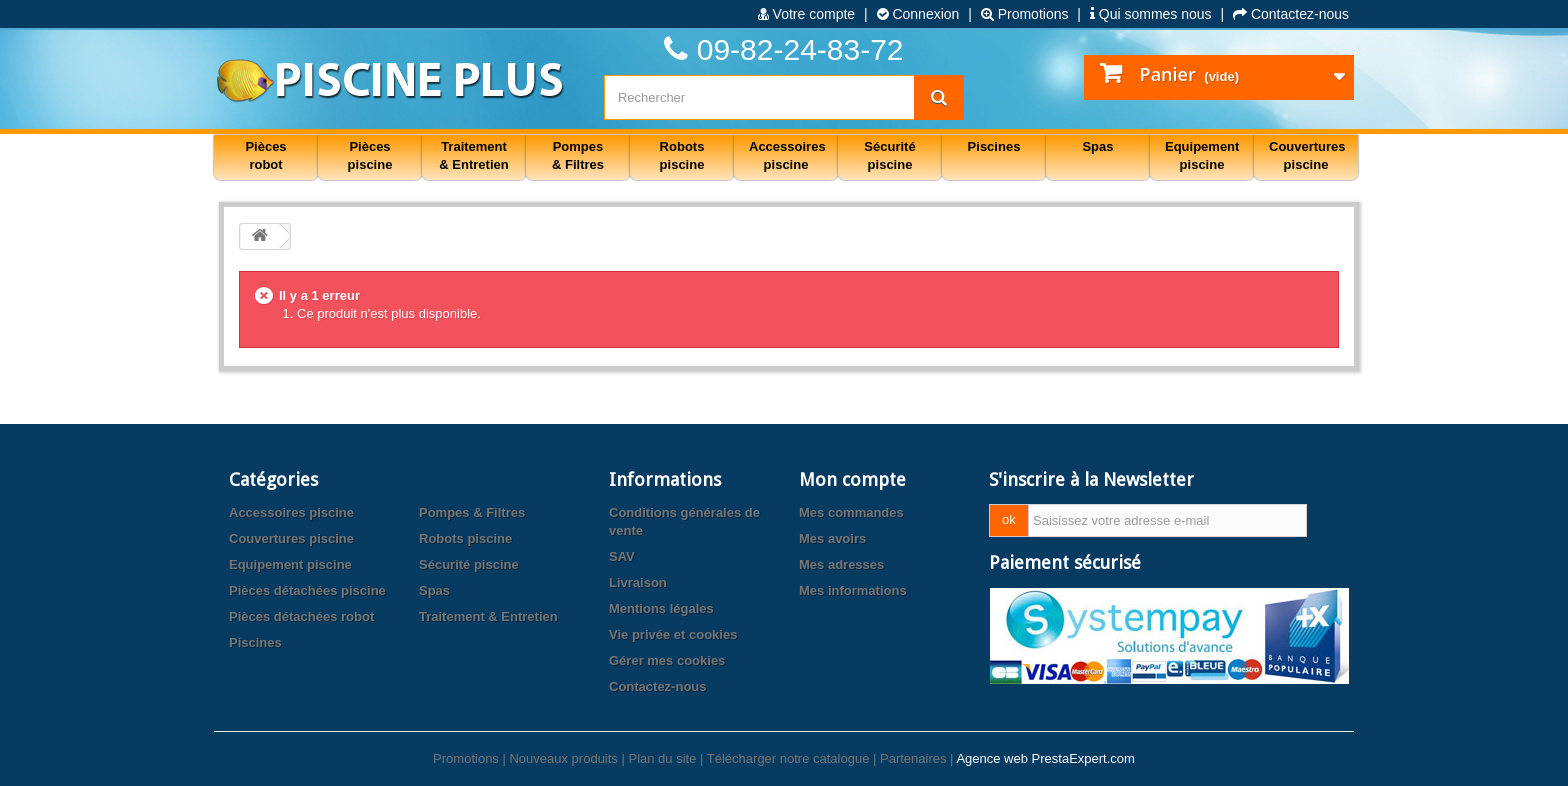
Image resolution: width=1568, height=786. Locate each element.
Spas (434, 590)
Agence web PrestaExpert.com (1045, 758)
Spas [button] (1097, 146)
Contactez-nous (1291, 14)
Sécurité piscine (469, 564)
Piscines (255, 642)
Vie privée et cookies (673, 634)
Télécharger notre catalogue (788, 758)
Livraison (638, 582)
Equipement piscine (290, 564)
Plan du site (662, 758)
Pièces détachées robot (301, 616)
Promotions (1025, 14)
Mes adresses (841, 564)
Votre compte (806, 14)
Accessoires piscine (291, 512)
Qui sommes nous (1151, 14)
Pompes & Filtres (472, 512)
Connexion (918, 14)
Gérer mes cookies (667, 660)
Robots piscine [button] (682, 155)
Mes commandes (851, 512)
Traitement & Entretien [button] (473, 155)
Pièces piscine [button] (370, 155)
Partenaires (913, 758)
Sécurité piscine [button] (889, 155)
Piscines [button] (994, 146)
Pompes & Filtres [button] (578, 155)
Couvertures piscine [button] (1307, 155)
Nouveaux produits (563, 758)
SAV (622, 556)
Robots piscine (465, 538)
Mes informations (853, 590)
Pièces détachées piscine (307, 590)
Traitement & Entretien (488, 616)
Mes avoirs (832, 538)
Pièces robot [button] (265, 155)
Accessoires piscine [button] (787, 155)
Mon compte (852, 479)
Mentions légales (661, 608)
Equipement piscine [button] (1202, 155)
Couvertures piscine (291, 538)
